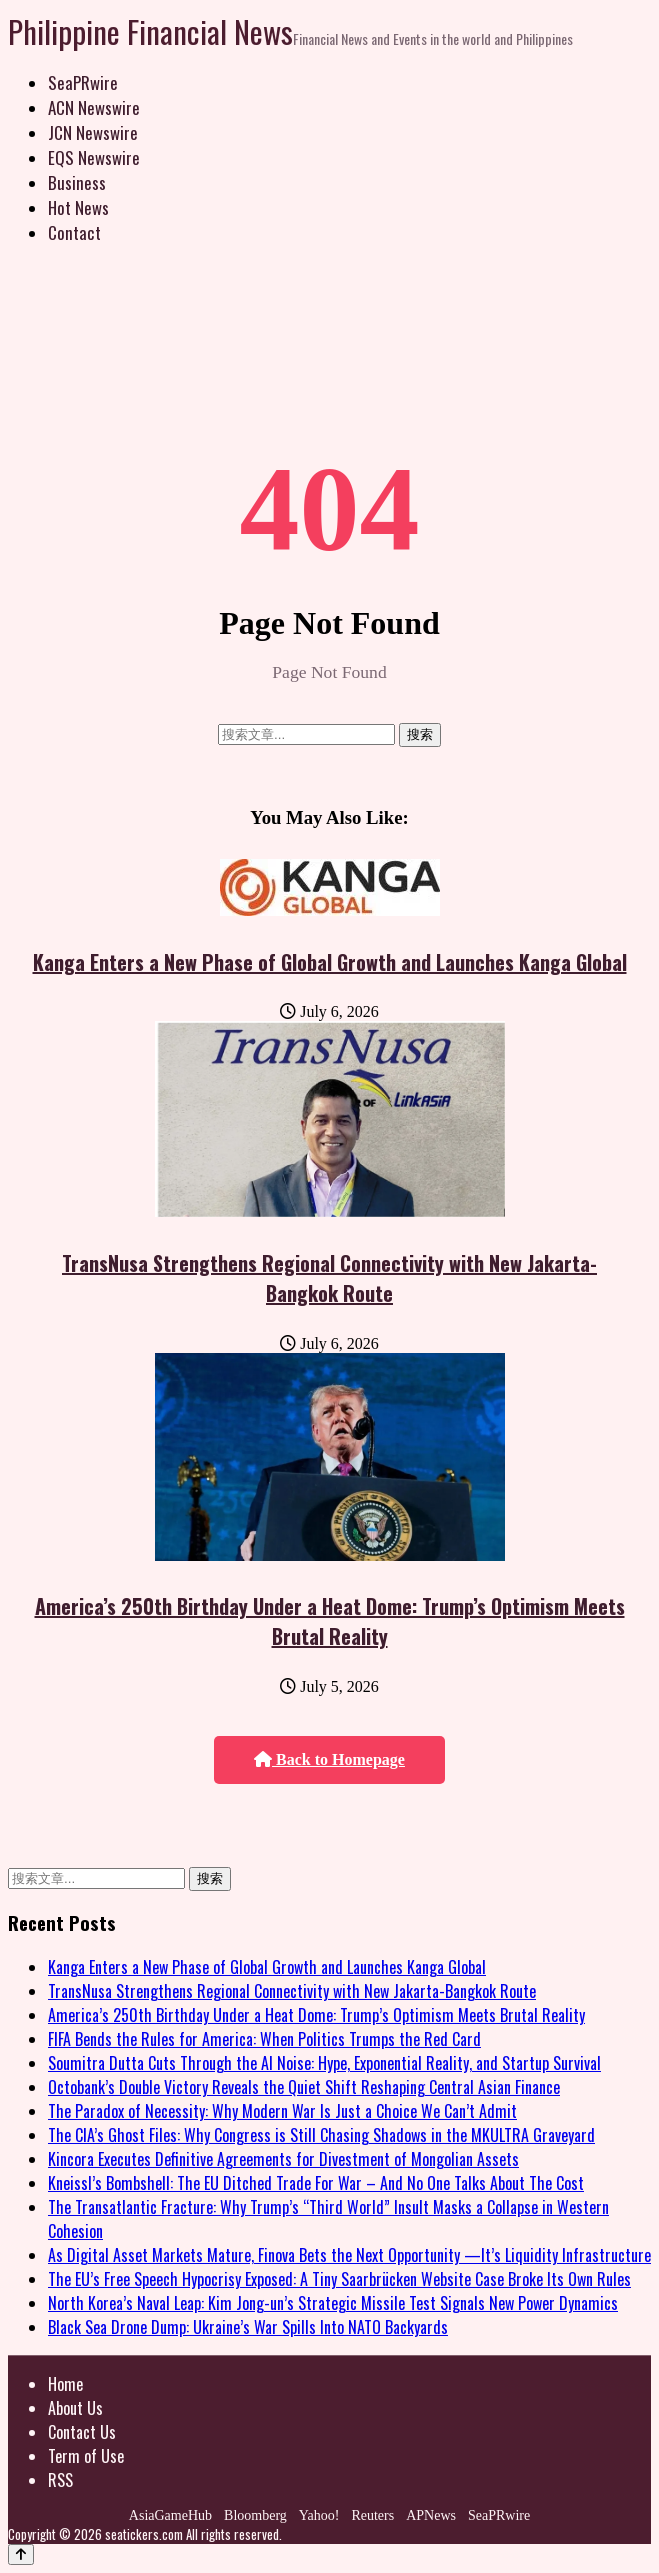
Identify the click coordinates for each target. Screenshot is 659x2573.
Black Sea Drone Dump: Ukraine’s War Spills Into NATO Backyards (248, 2327)
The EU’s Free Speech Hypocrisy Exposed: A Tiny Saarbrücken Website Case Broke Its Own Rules (339, 2279)
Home (65, 2384)
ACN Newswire (94, 107)
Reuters (372, 2515)
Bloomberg (255, 2515)
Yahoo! (319, 2515)
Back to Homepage (329, 1759)
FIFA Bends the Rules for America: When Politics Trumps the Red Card (264, 2039)
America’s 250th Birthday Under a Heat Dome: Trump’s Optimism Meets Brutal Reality (330, 1621)
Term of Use (86, 2456)
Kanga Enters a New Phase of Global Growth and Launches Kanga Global (330, 962)
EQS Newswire (94, 157)
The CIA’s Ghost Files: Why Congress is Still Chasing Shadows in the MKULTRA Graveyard (321, 2135)
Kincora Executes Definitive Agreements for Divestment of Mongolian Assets (283, 2159)
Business (77, 182)
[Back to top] (21, 2554)
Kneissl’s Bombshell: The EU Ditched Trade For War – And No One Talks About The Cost (316, 2183)
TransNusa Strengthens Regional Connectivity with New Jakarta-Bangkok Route (329, 1278)
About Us (75, 2408)
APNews (431, 2515)
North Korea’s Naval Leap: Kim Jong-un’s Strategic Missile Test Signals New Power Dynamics (333, 2303)
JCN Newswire (93, 132)
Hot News (78, 207)
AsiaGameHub (170, 2515)
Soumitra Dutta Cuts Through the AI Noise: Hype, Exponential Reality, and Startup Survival (324, 2063)
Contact (74, 232)
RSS (60, 2480)
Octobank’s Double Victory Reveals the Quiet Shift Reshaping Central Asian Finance (304, 2087)
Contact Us (82, 2432)
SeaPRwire (83, 82)
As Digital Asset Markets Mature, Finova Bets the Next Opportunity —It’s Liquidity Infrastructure (349, 2255)
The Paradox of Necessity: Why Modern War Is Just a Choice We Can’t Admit (282, 2111)
